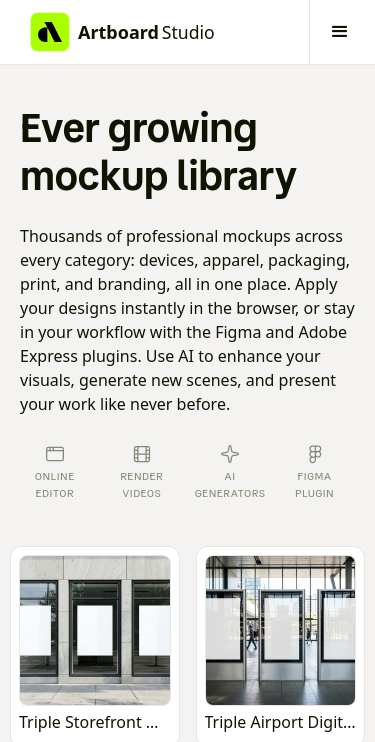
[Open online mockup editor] (95, 647)
